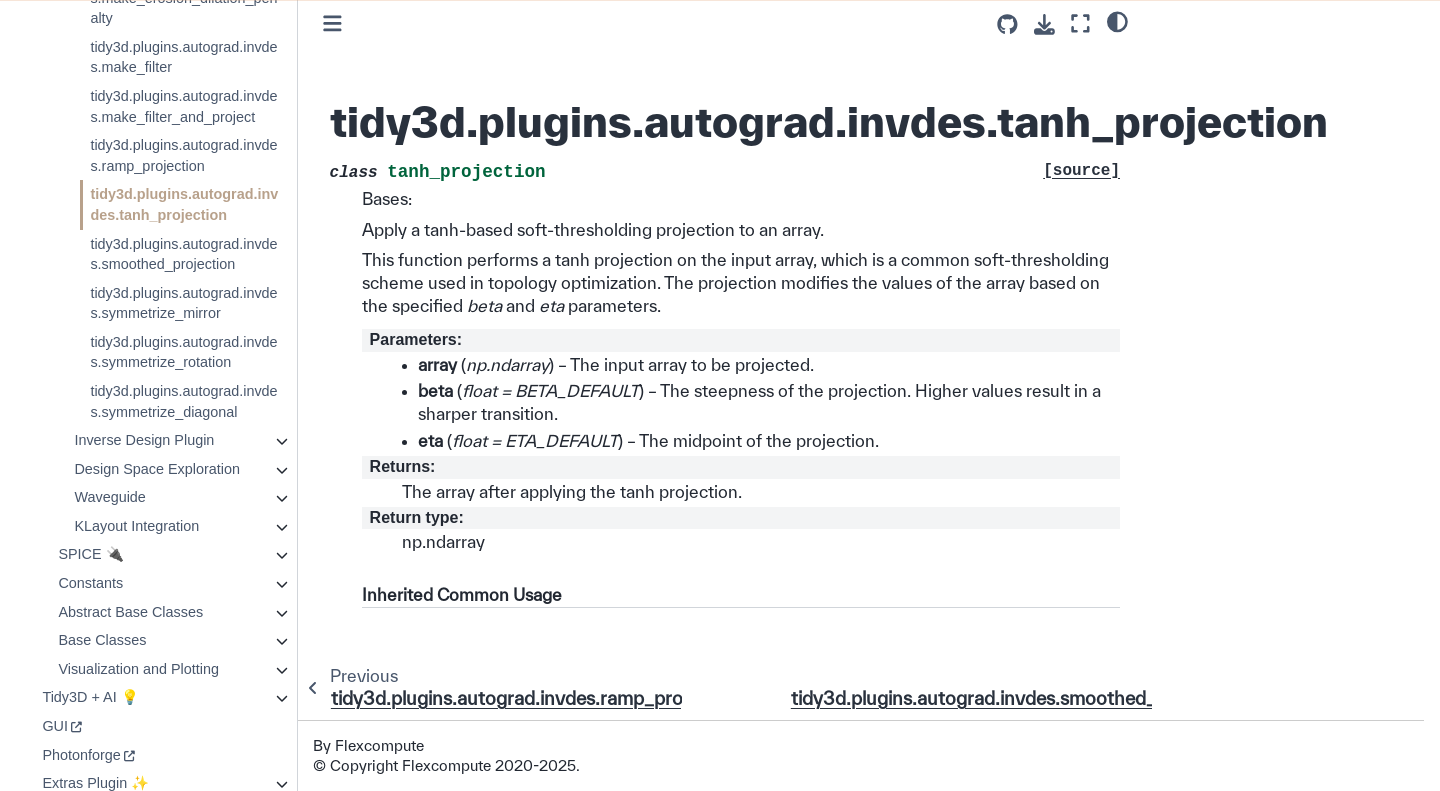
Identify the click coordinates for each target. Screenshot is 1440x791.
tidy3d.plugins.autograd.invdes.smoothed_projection (183, 254)
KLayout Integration (136, 526)
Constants (90, 583)
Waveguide (109, 497)
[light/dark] (1117, 21)
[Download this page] (1044, 24)
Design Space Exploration (157, 469)
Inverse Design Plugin (144, 440)
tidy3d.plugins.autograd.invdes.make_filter (183, 57)
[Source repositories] (1007, 24)
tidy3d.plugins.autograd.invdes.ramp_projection (183, 155)
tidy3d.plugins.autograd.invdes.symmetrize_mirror (183, 303)
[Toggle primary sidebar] (332, 23)
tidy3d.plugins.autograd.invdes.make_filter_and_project (183, 106)
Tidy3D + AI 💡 (90, 697)
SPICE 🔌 (90, 554)
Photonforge (81, 755)
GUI (55, 726)
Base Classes (102, 640)
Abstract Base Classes (130, 612)
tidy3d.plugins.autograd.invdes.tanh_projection (184, 204)
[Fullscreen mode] (1080, 23)
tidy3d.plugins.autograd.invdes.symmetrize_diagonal (183, 401)
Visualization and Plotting (138, 669)
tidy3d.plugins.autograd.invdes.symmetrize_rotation (183, 352)
